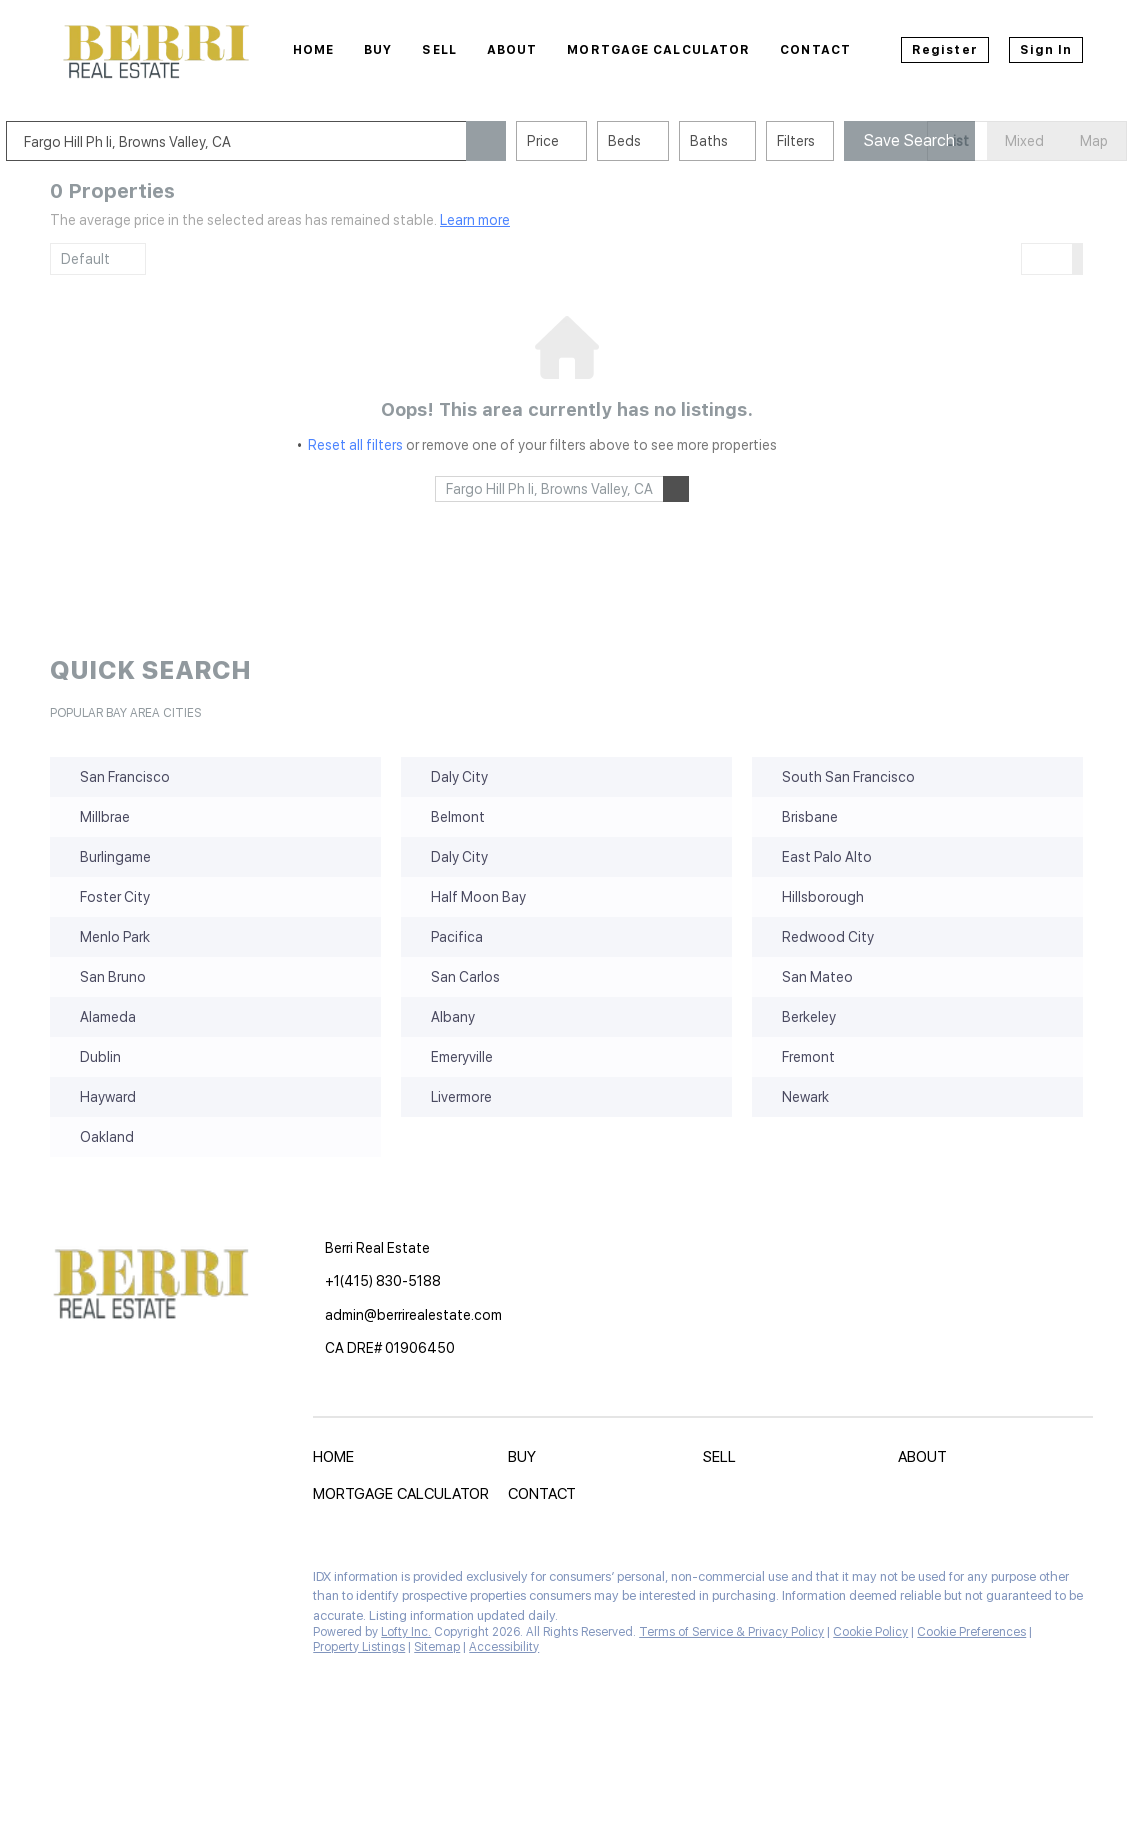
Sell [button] (439, 50)
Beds (668, 141)
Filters (840, 141)
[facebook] (55, 1582)
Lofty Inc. (406, 1632)
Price (587, 141)
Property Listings (359, 1647)
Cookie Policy (870, 1632)
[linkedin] (95, 1582)
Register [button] (945, 50)
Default (85, 259)
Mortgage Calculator (658, 50)
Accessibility (504, 1647)
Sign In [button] (1046, 50)
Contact (815, 50)
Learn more (475, 220)
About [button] (512, 50)
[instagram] (215, 1582)
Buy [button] (378, 50)
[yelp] (175, 1582)
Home (313, 50)
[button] (530, 141)
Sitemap (437, 1647)
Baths (753, 141)
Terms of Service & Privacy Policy (731, 1632)
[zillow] (135, 1582)
